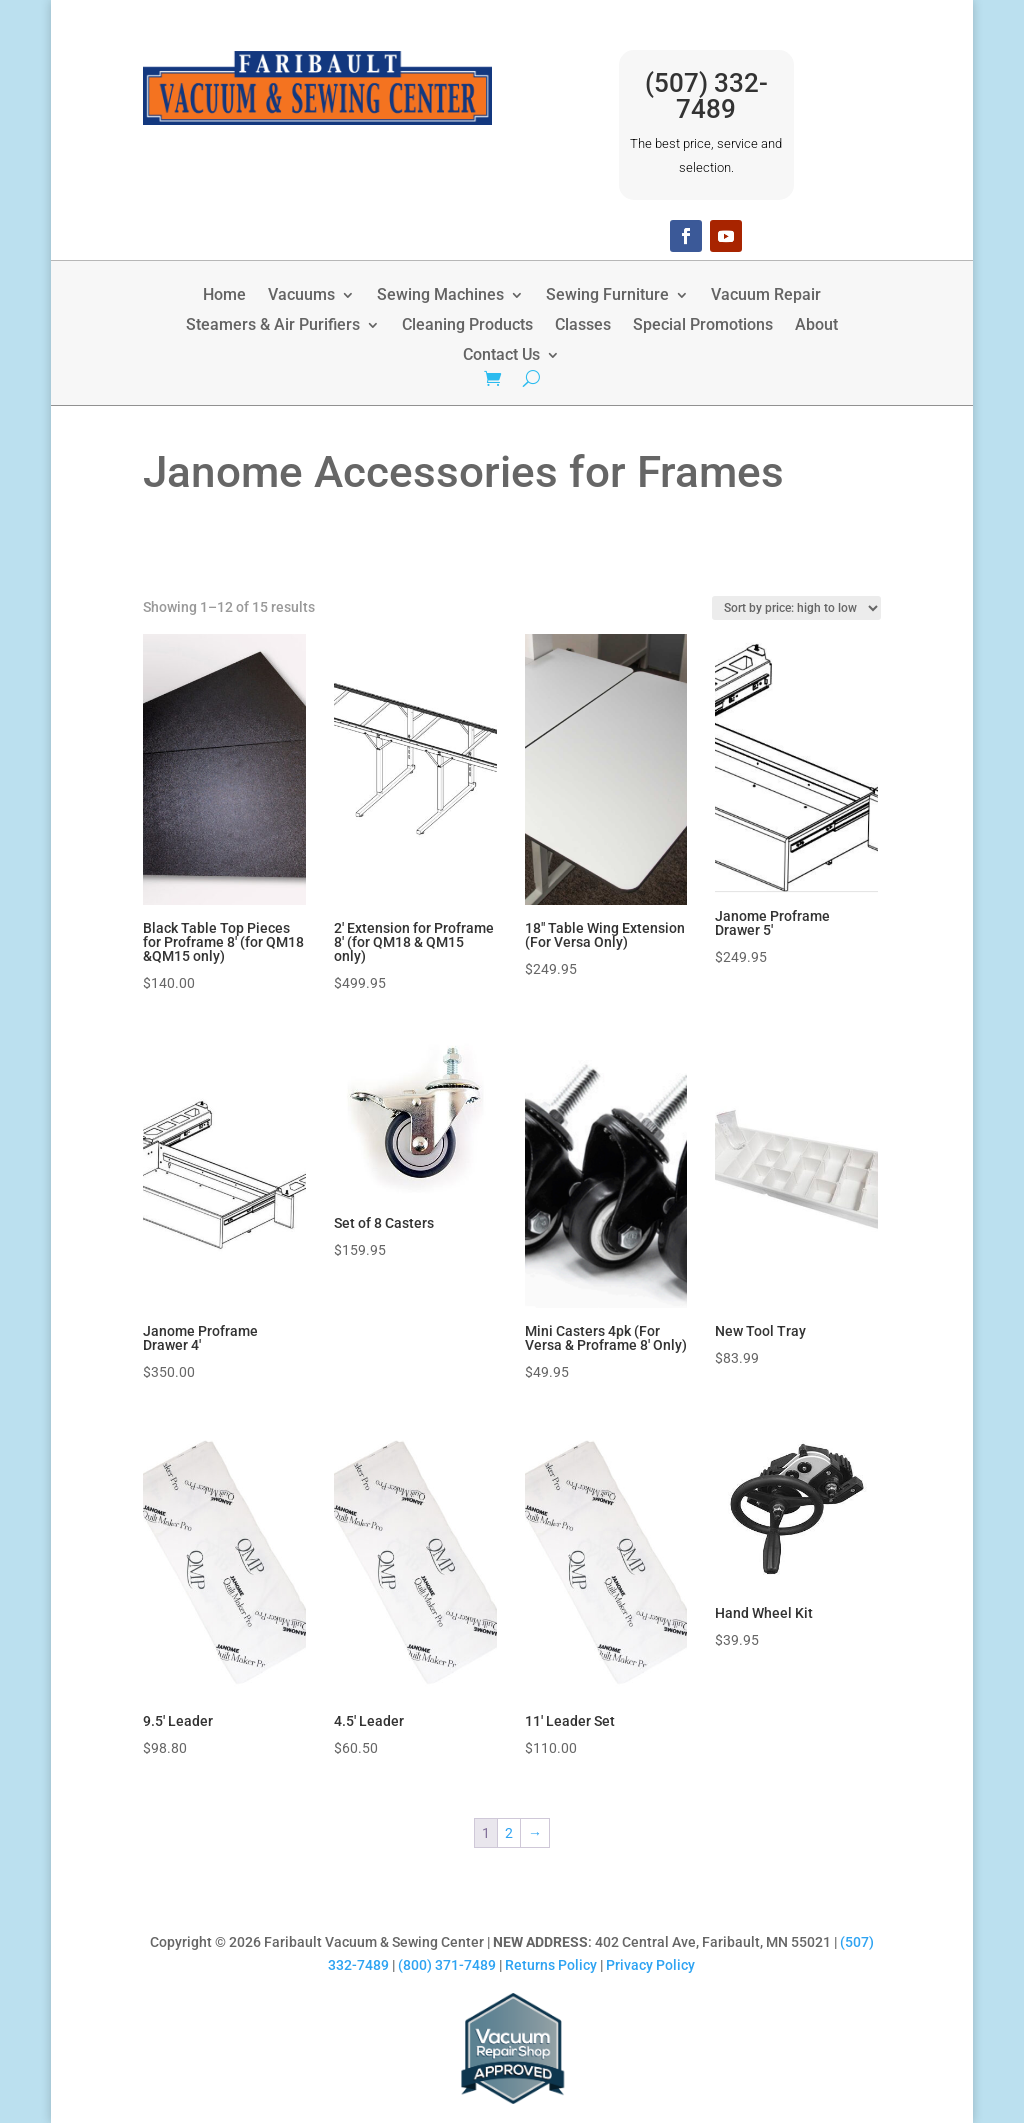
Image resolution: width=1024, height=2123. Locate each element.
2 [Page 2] (509, 1833)
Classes (583, 326)
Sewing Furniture (607, 296)
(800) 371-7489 (447, 1965)
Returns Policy (551, 1965)
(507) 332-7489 (706, 96)
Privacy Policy (650, 1965)
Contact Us (501, 356)
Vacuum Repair (766, 296)
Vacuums (301, 296)
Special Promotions (703, 326)
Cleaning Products (467, 326)
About (816, 326)
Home (224, 296)
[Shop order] (796, 608)
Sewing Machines (440, 296)
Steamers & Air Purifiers (273, 326)
